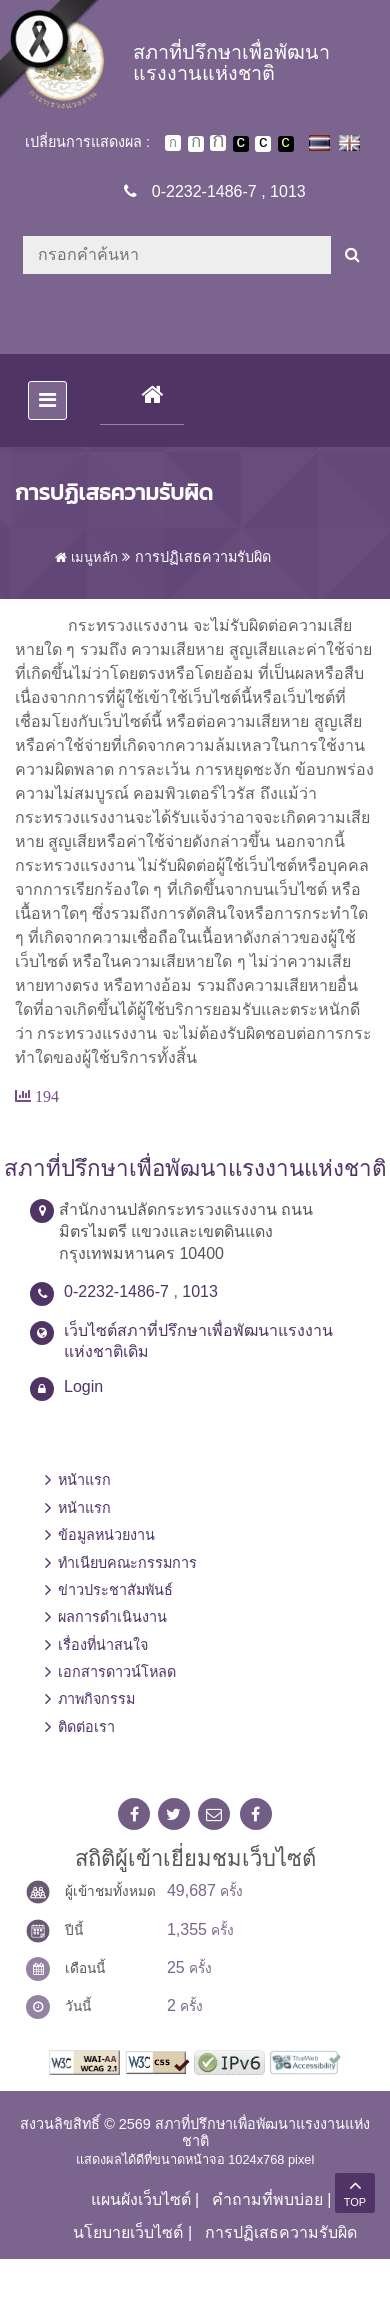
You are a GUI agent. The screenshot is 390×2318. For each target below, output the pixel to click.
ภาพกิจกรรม (96, 1699)
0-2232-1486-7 (204, 191)
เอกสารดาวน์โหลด (117, 1672)
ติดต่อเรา (86, 1727)
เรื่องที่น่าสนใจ (103, 1645)
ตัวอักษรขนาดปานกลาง (196, 144)
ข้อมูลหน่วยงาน (106, 1535)
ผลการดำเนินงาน (112, 1617)
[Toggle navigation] (47, 400)
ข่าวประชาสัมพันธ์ (115, 1590)
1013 (288, 191)
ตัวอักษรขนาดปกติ (173, 143)
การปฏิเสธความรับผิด (281, 2232)
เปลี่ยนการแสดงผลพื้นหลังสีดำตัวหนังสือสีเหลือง (286, 144)
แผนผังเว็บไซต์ (141, 2199)
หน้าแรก (84, 1480)
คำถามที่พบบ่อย (267, 2199)
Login (83, 1386)
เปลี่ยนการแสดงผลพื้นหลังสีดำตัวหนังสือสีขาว (241, 144)
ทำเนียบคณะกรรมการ (127, 1563)
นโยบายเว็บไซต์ (128, 2232)
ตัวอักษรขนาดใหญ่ (218, 143)
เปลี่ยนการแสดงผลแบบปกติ (263, 144)
